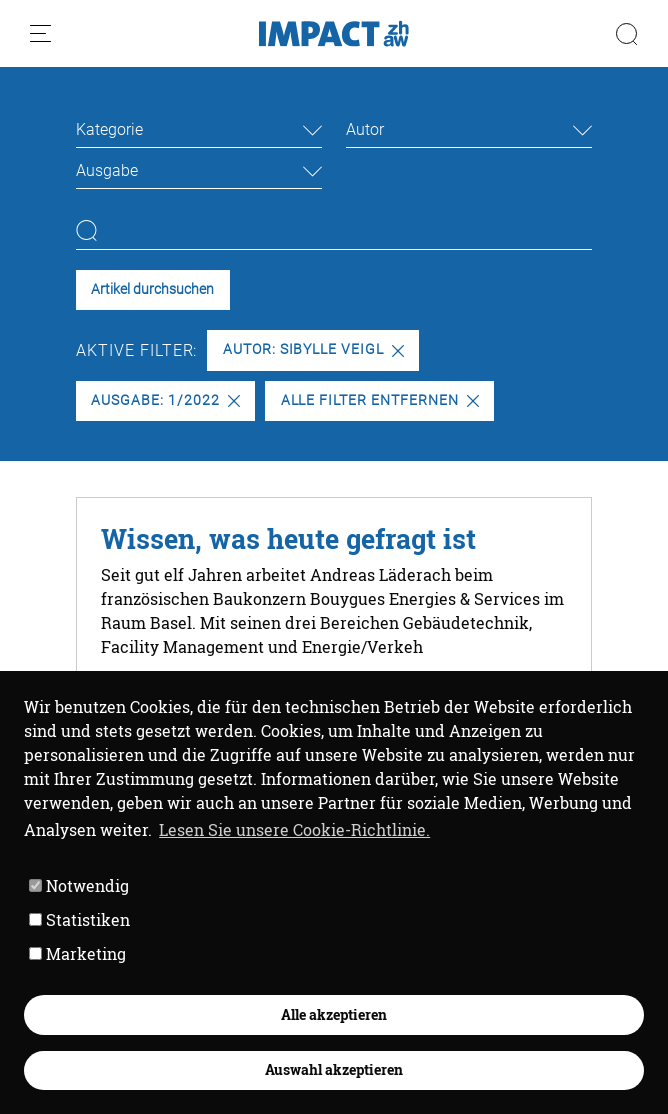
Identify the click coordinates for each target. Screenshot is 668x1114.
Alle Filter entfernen (380, 400)
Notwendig (79, 885)
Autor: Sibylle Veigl (313, 349)
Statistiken (79, 919)
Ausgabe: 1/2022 (165, 400)
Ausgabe (107, 170)
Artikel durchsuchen (152, 289)
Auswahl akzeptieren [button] (334, 1069)
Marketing (77, 953)
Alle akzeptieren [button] (334, 1014)
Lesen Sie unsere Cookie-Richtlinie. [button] (294, 829)
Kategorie (109, 129)
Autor (365, 129)
